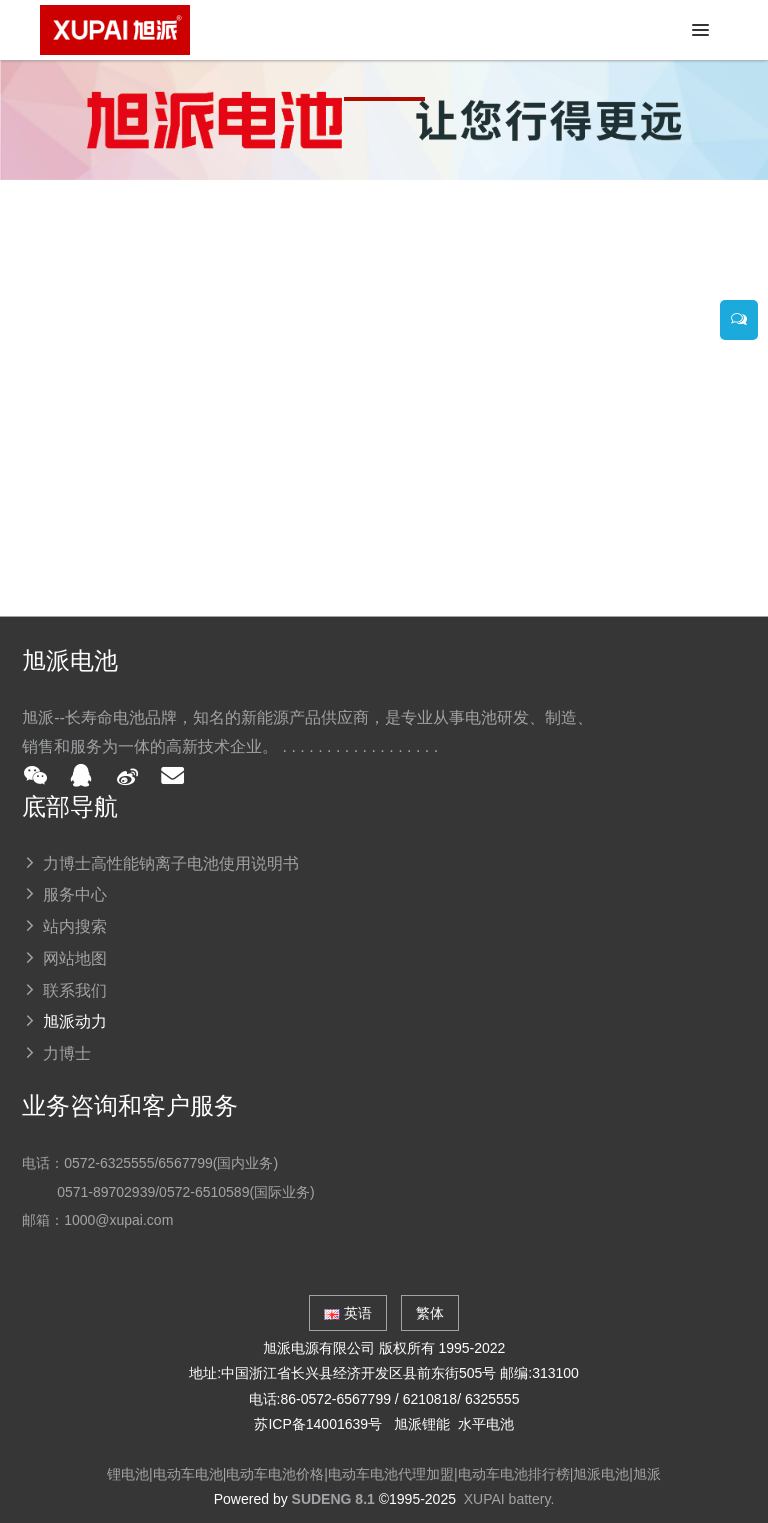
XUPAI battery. (509, 1499)
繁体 (430, 1313)
